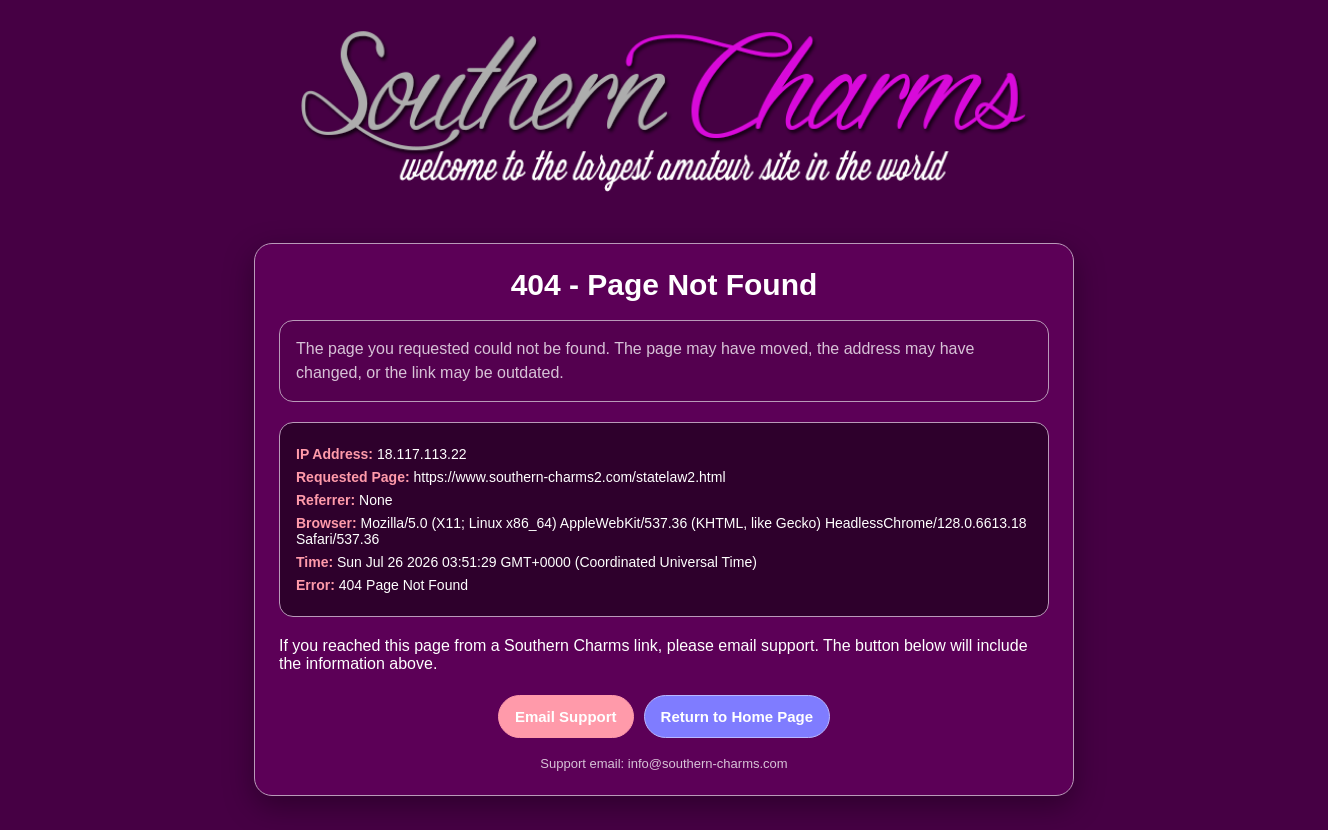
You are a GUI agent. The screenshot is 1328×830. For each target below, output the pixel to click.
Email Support (566, 716)
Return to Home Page (737, 716)
